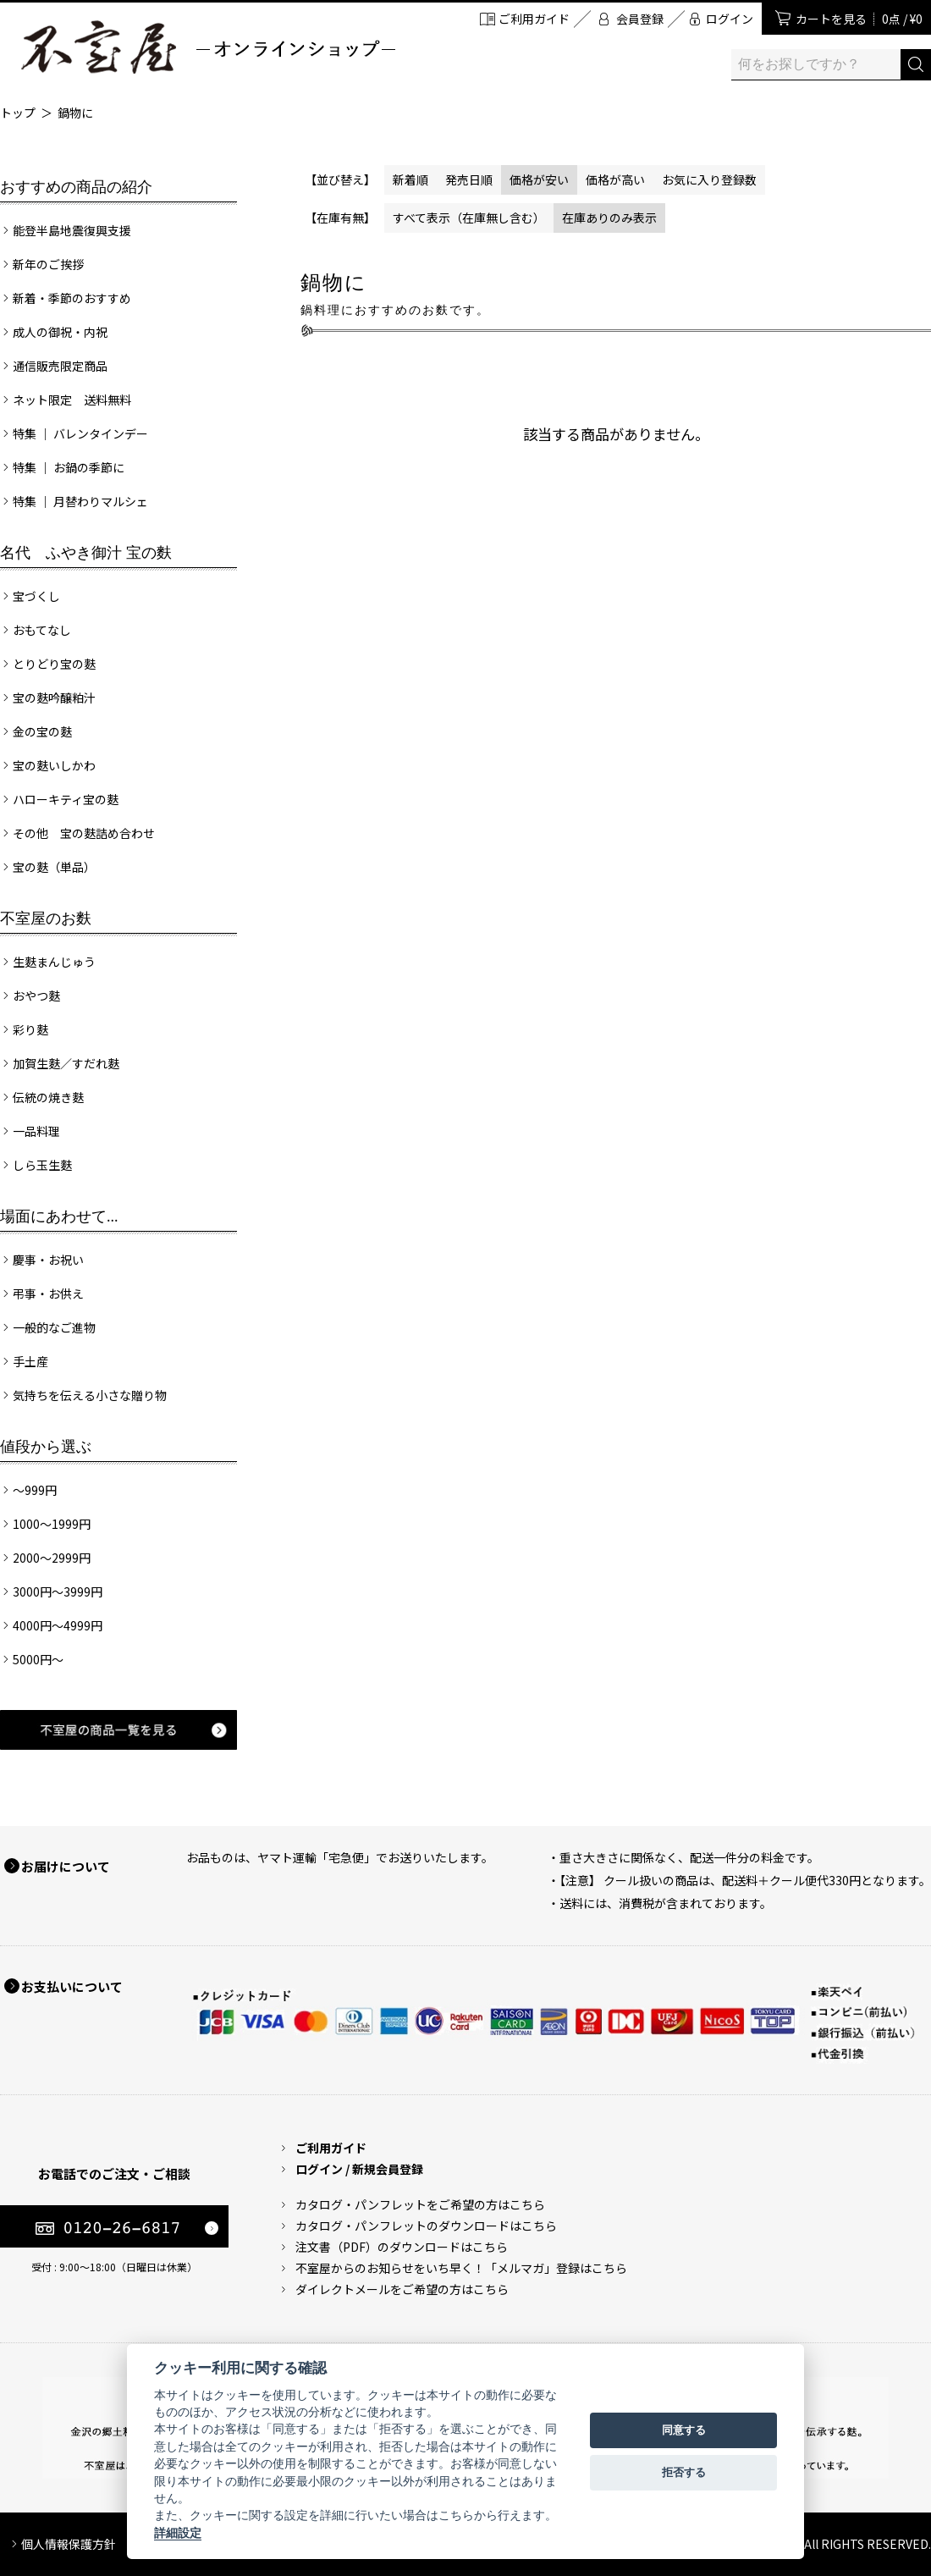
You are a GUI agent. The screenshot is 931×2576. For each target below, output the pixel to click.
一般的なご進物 (54, 1327)
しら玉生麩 (42, 1164)
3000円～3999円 (57, 1591)
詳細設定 (177, 2533)
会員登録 (640, 18)
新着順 (410, 179)
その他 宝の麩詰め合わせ (84, 833)
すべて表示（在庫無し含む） (469, 217)
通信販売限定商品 (60, 365)
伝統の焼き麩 (48, 1097)
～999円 (35, 1489)
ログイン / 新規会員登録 (359, 2168)
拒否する (684, 2472)
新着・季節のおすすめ (72, 298)
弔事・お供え (48, 1293)
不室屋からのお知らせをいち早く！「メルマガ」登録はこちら (461, 2267)
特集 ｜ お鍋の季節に (68, 467)
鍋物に (75, 112)
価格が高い (615, 179)
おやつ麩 (36, 995)
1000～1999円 (52, 1523)
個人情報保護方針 (68, 2544)
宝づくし (36, 595)
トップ (18, 112)
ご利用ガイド (534, 18)
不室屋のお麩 (45, 918)
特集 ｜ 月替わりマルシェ (80, 501)
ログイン (729, 18)
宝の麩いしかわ (54, 765)
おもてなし (42, 629)
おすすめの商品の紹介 (76, 187)
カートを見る (859, 18)
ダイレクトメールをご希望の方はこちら (402, 2289)
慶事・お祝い (48, 1259)
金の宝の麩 (42, 731)
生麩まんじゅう (54, 961)
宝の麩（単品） (54, 866)
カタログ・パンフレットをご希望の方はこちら (420, 2204)
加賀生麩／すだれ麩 (66, 1063)
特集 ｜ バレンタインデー (80, 433)
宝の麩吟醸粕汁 (54, 697)
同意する (684, 2430)
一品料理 (36, 1131)
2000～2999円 (52, 1557)
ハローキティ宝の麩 (65, 799)
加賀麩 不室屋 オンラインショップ (207, 46)
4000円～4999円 (57, 1625)
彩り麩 (30, 1029)
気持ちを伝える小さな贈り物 (90, 1395)
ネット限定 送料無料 (72, 399)
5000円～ (38, 1659)
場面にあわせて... (59, 1216)
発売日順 (469, 179)
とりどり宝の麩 (54, 663)
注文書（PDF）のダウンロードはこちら (401, 2246)
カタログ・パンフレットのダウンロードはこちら (426, 2225)
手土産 (30, 1361)
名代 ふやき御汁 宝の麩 (86, 552)
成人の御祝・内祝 (60, 331)
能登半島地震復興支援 (72, 230)
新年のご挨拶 (48, 264)
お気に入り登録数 (709, 179)
